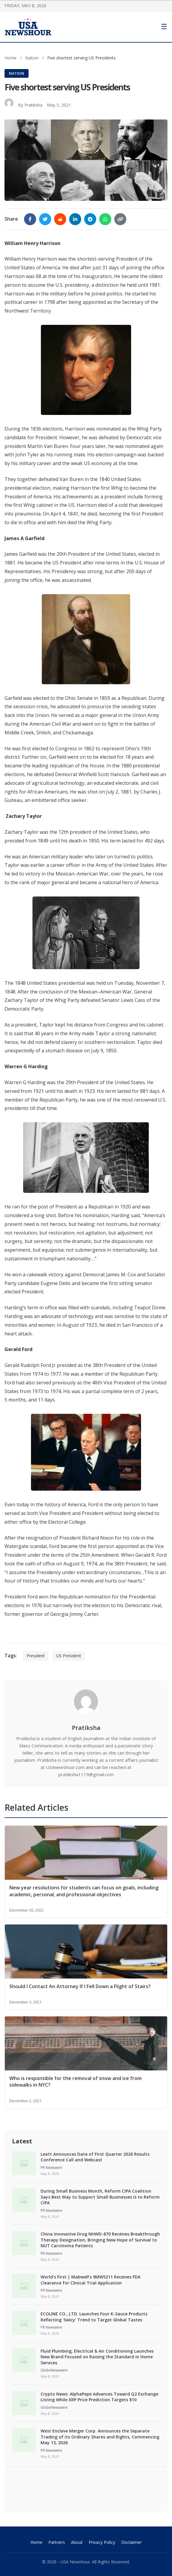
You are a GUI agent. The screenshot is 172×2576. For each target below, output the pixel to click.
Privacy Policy (102, 2542)
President (35, 1655)
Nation (32, 58)
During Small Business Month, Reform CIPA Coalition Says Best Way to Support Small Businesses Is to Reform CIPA (100, 2197)
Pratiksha (33, 105)
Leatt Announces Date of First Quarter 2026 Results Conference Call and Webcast (95, 2157)
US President (68, 1655)
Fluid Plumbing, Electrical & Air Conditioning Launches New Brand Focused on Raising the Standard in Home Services (97, 2357)
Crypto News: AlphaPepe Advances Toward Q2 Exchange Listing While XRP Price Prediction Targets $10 (99, 2397)
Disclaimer (131, 2542)
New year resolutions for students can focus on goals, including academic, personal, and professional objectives (83, 1890)
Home (11, 58)
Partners (56, 2542)
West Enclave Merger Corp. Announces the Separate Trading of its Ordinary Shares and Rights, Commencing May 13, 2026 (100, 2436)
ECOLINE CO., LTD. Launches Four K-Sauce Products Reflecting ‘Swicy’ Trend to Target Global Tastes (94, 2317)
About (77, 2542)
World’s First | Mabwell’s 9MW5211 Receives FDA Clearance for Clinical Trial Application (90, 2280)
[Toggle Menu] (164, 27)
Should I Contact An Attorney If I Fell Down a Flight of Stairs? (80, 1986)
